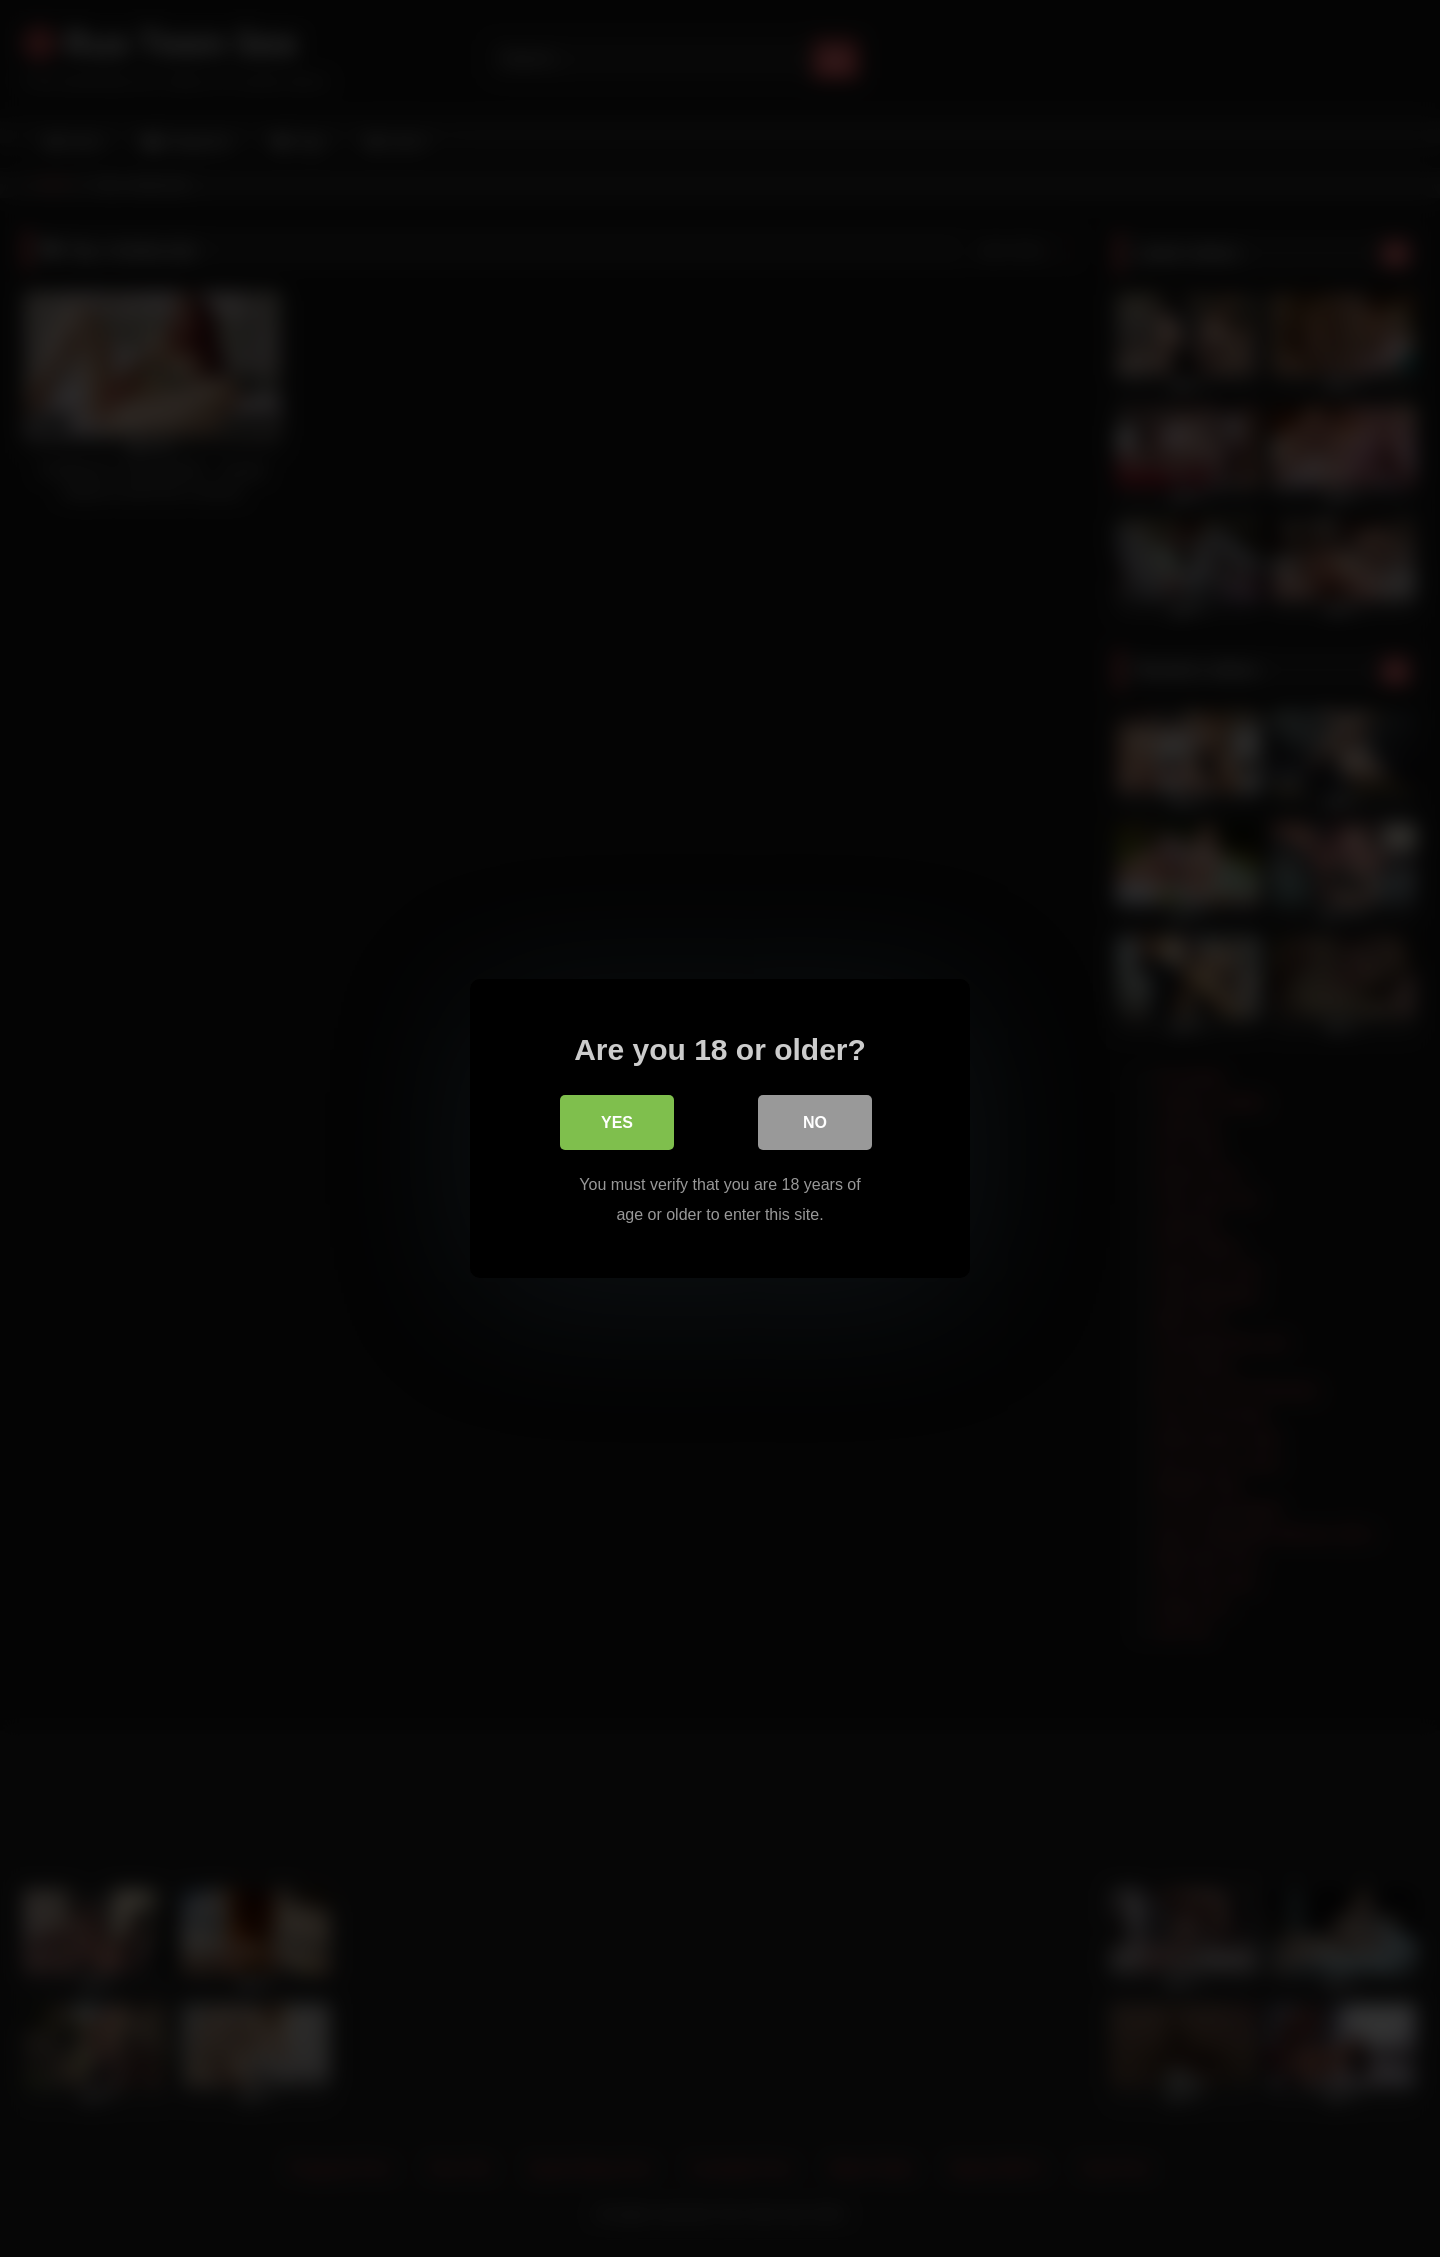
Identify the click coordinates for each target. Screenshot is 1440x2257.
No (815, 1123)
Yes (617, 1123)
